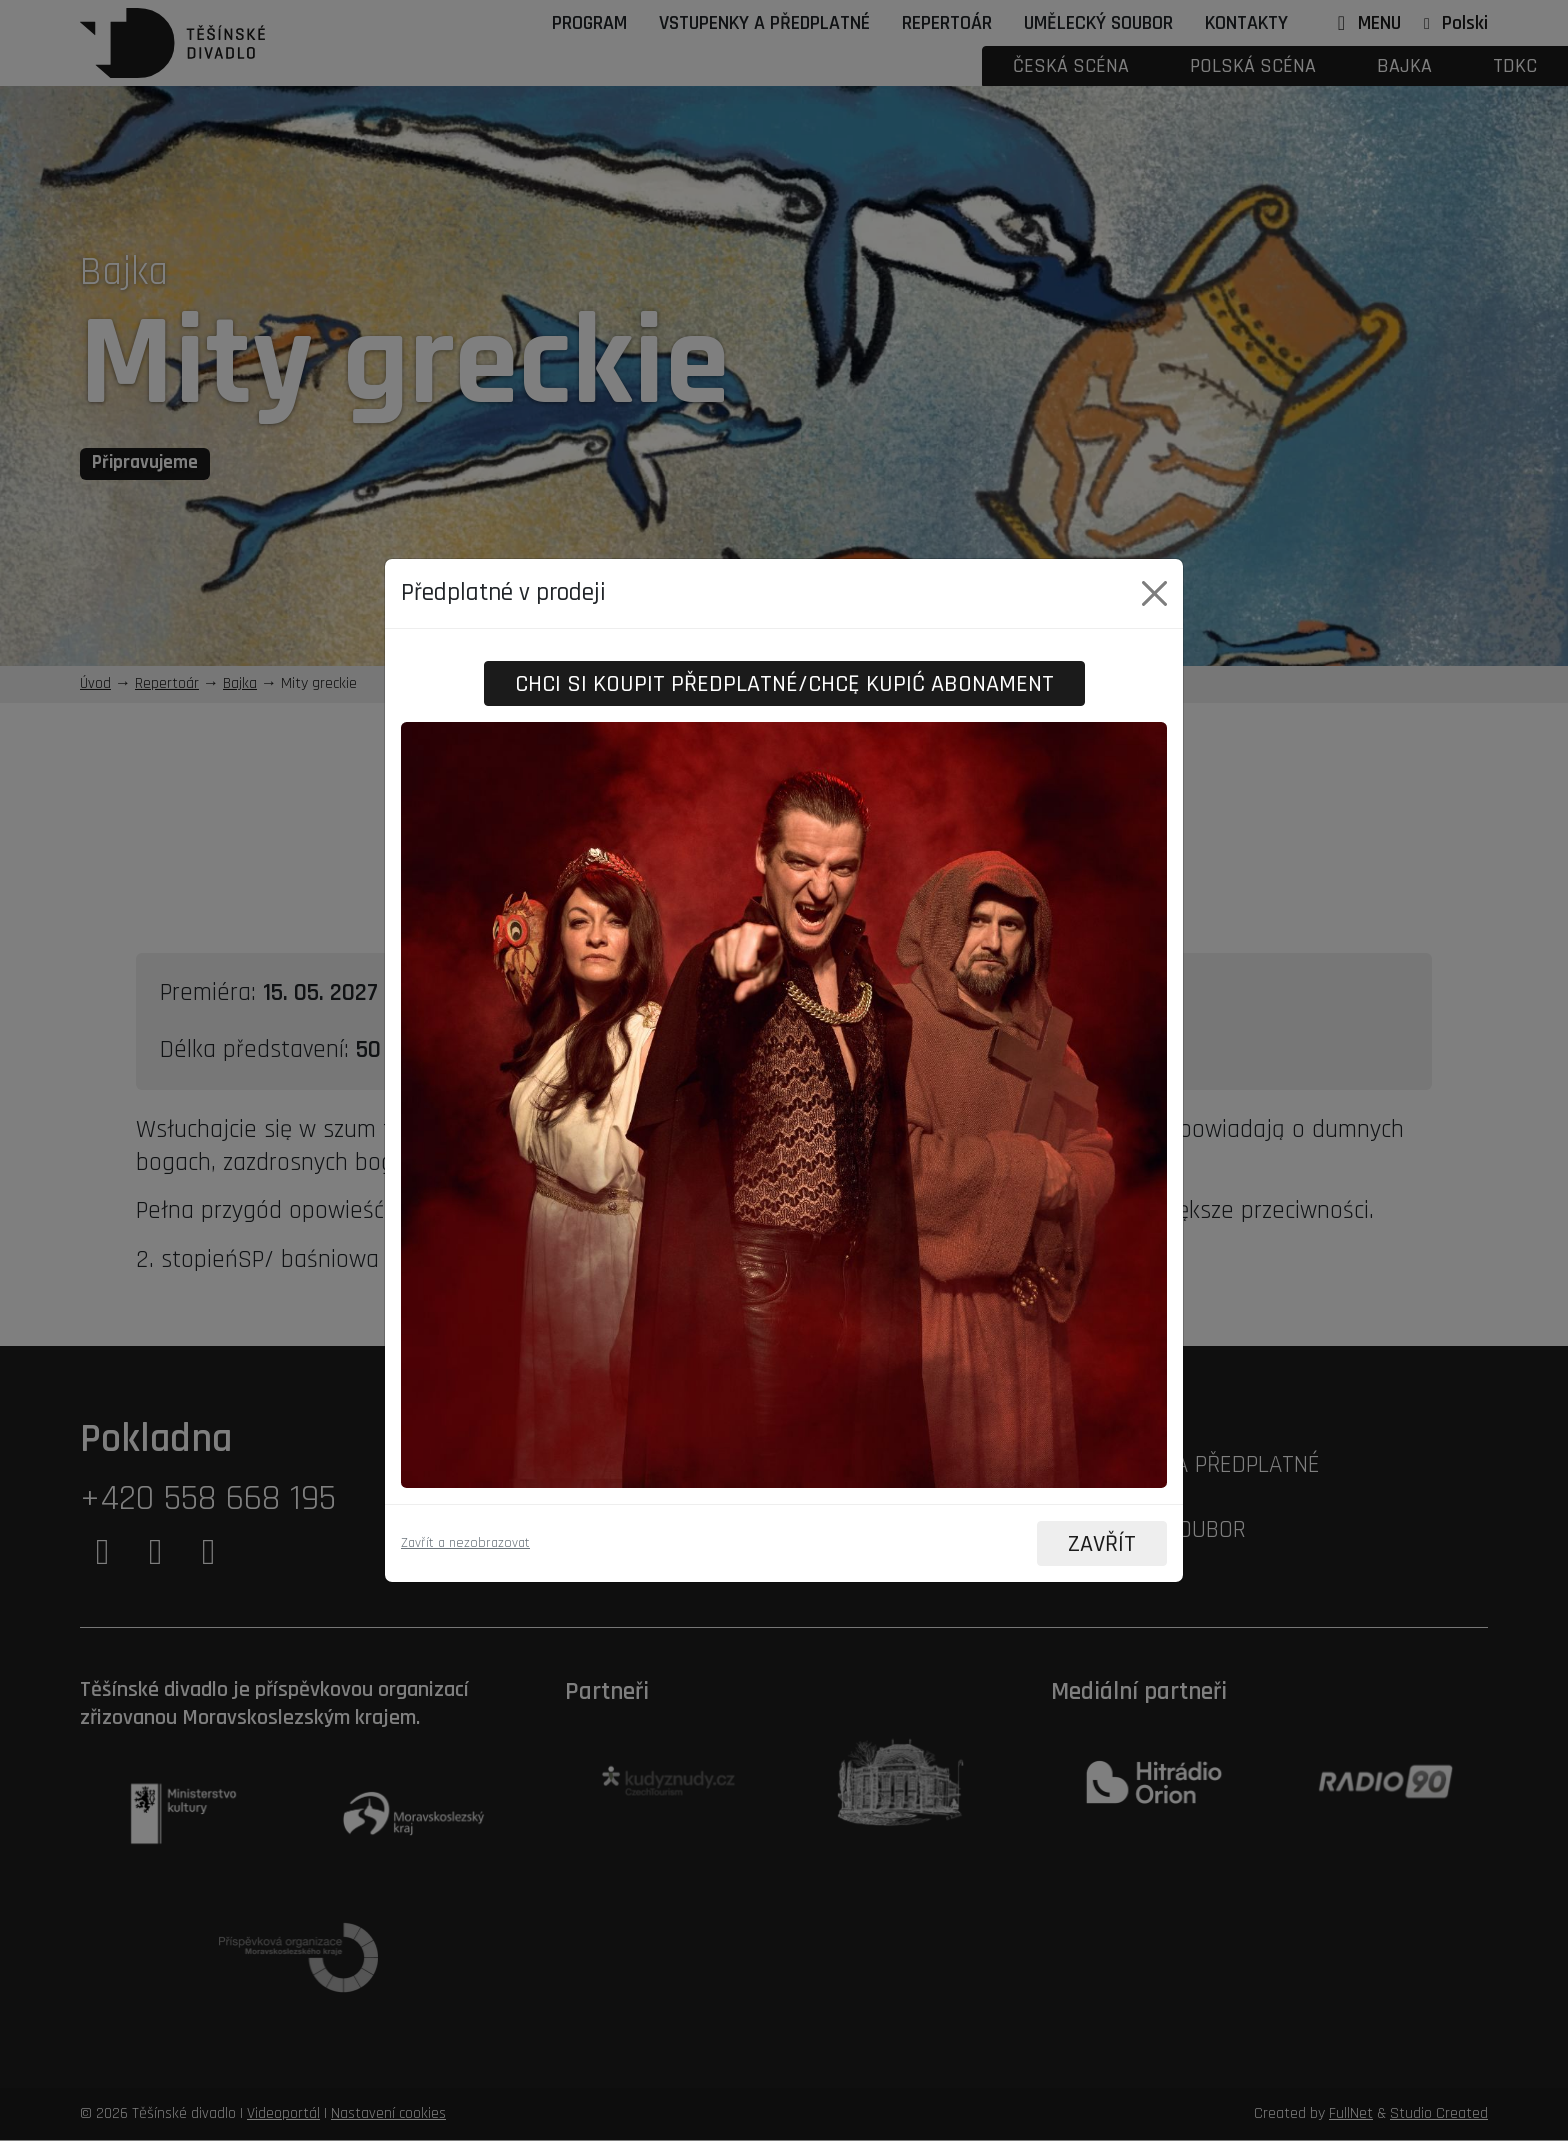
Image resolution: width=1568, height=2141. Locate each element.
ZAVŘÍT (1101, 1544)
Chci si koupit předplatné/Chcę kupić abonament (784, 683)
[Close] (1154, 592)
